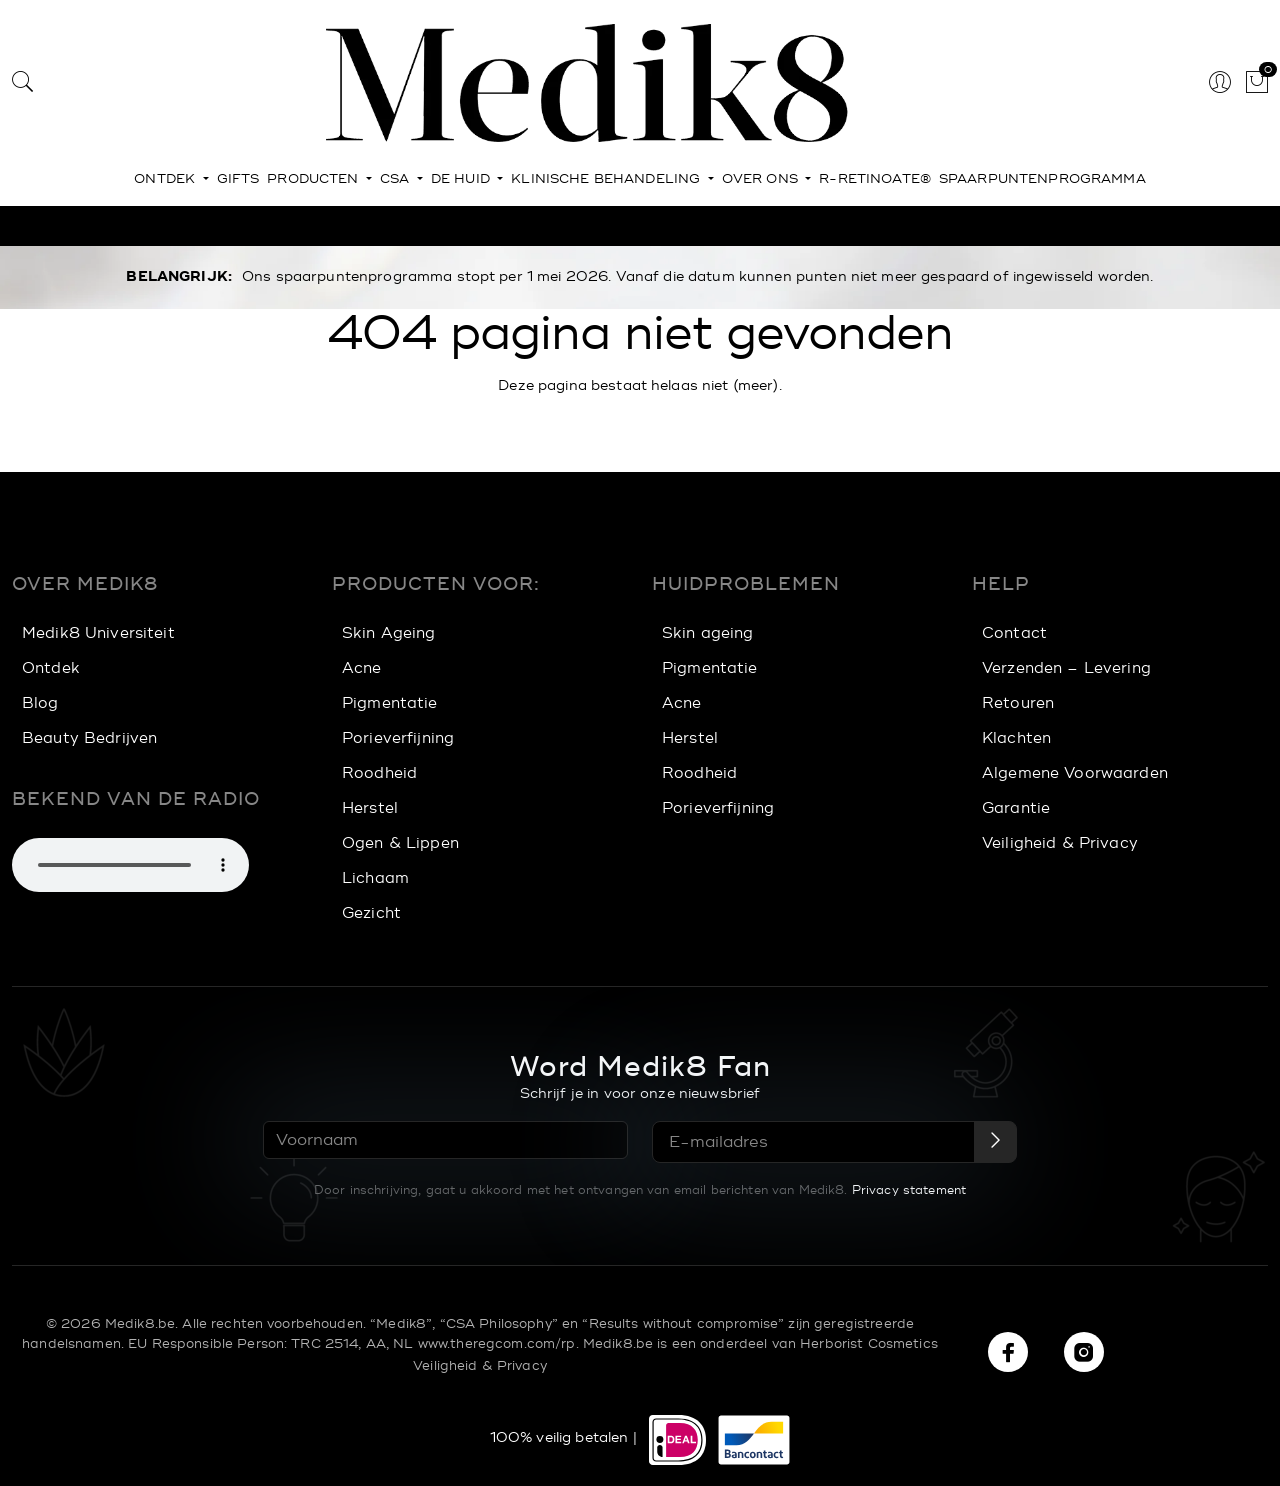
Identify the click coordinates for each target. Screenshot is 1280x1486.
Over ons (762, 179)
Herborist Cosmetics (869, 1342)
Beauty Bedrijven (89, 738)
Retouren (1018, 703)
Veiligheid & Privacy (1060, 843)
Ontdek (166, 179)
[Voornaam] (445, 1140)
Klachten (1016, 738)
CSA (397, 179)
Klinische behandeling (607, 179)
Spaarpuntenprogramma (1042, 179)
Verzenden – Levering (1066, 668)
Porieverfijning (398, 738)
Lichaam (375, 878)
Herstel (370, 808)
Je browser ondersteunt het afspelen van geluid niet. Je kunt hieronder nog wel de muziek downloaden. (130, 865)
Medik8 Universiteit (98, 633)
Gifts (238, 179)
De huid (462, 179)
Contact (1014, 633)
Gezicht (371, 913)
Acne (362, 668)
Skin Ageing (389, 633)
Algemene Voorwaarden (1075, 773)
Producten (314, 179)
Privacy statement (909, 1188)
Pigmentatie (390, 703)
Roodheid (379, 773)
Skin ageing (708, 633)
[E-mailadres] (814, 1142)
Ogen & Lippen (400, 843)
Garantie (1016, 808)
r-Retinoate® (875, 179)
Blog (40, 703)
